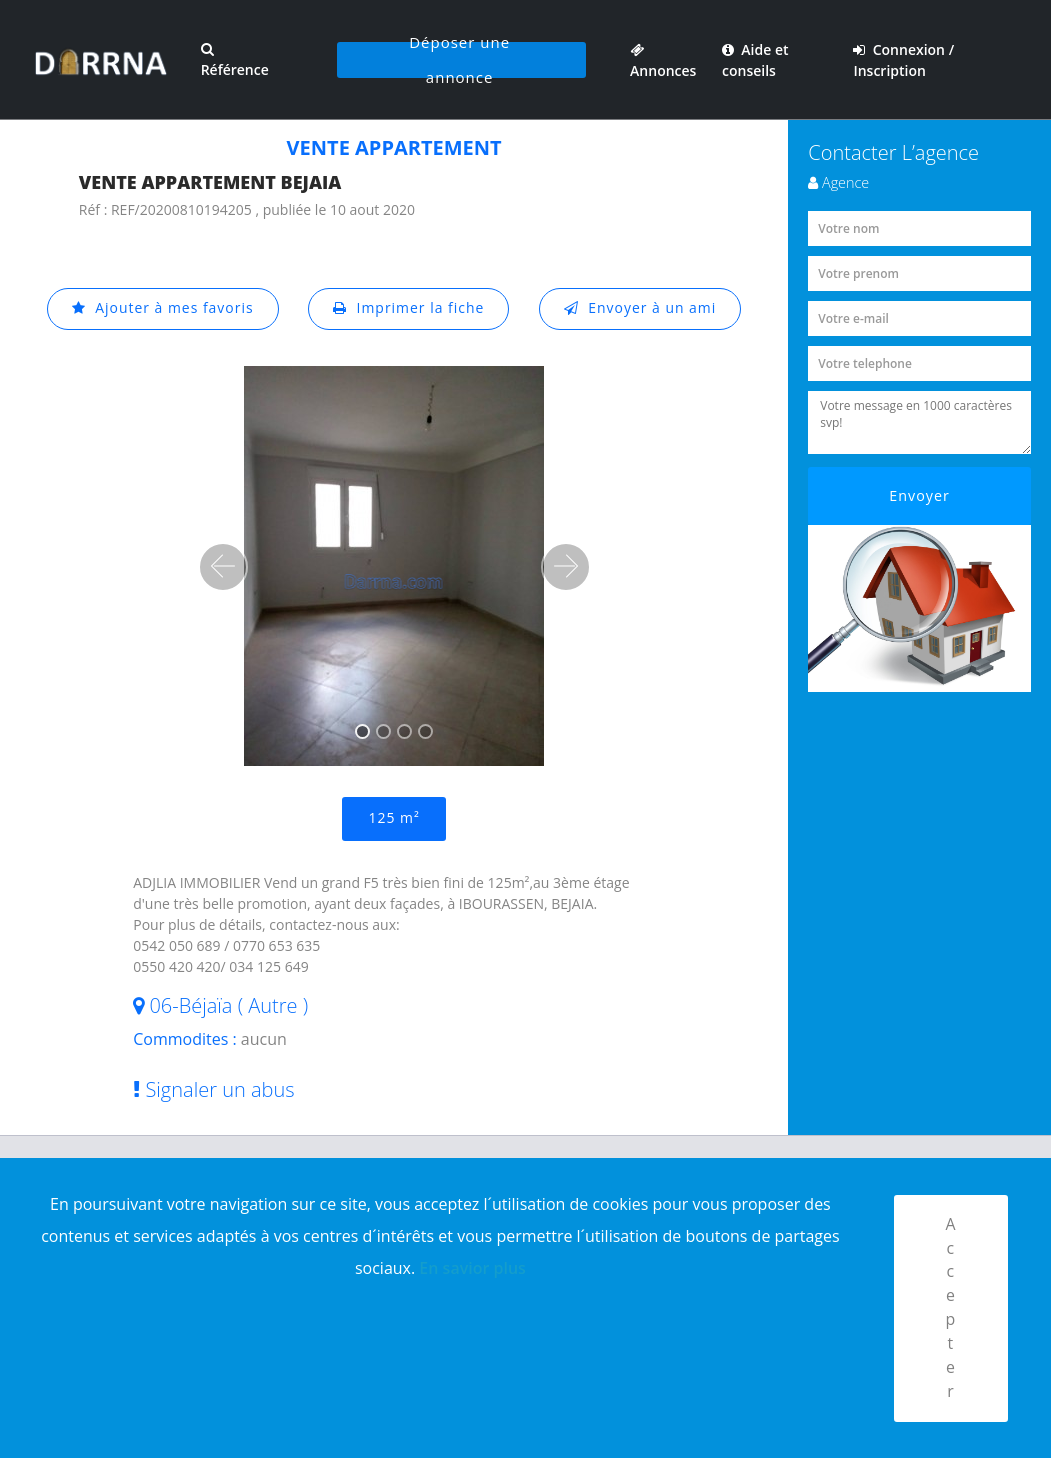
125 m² (393, 818)
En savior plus (472, 1267)
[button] (223, 567)
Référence (232, 60)
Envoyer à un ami (640, 308)
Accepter (950, 1308)
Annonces (662, 60)
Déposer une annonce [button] (458, 60)
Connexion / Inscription (904, 60)
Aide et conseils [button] (755, 60)
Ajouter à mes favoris (162, 308)
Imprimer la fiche (409, 308)
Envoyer (919, 495)
